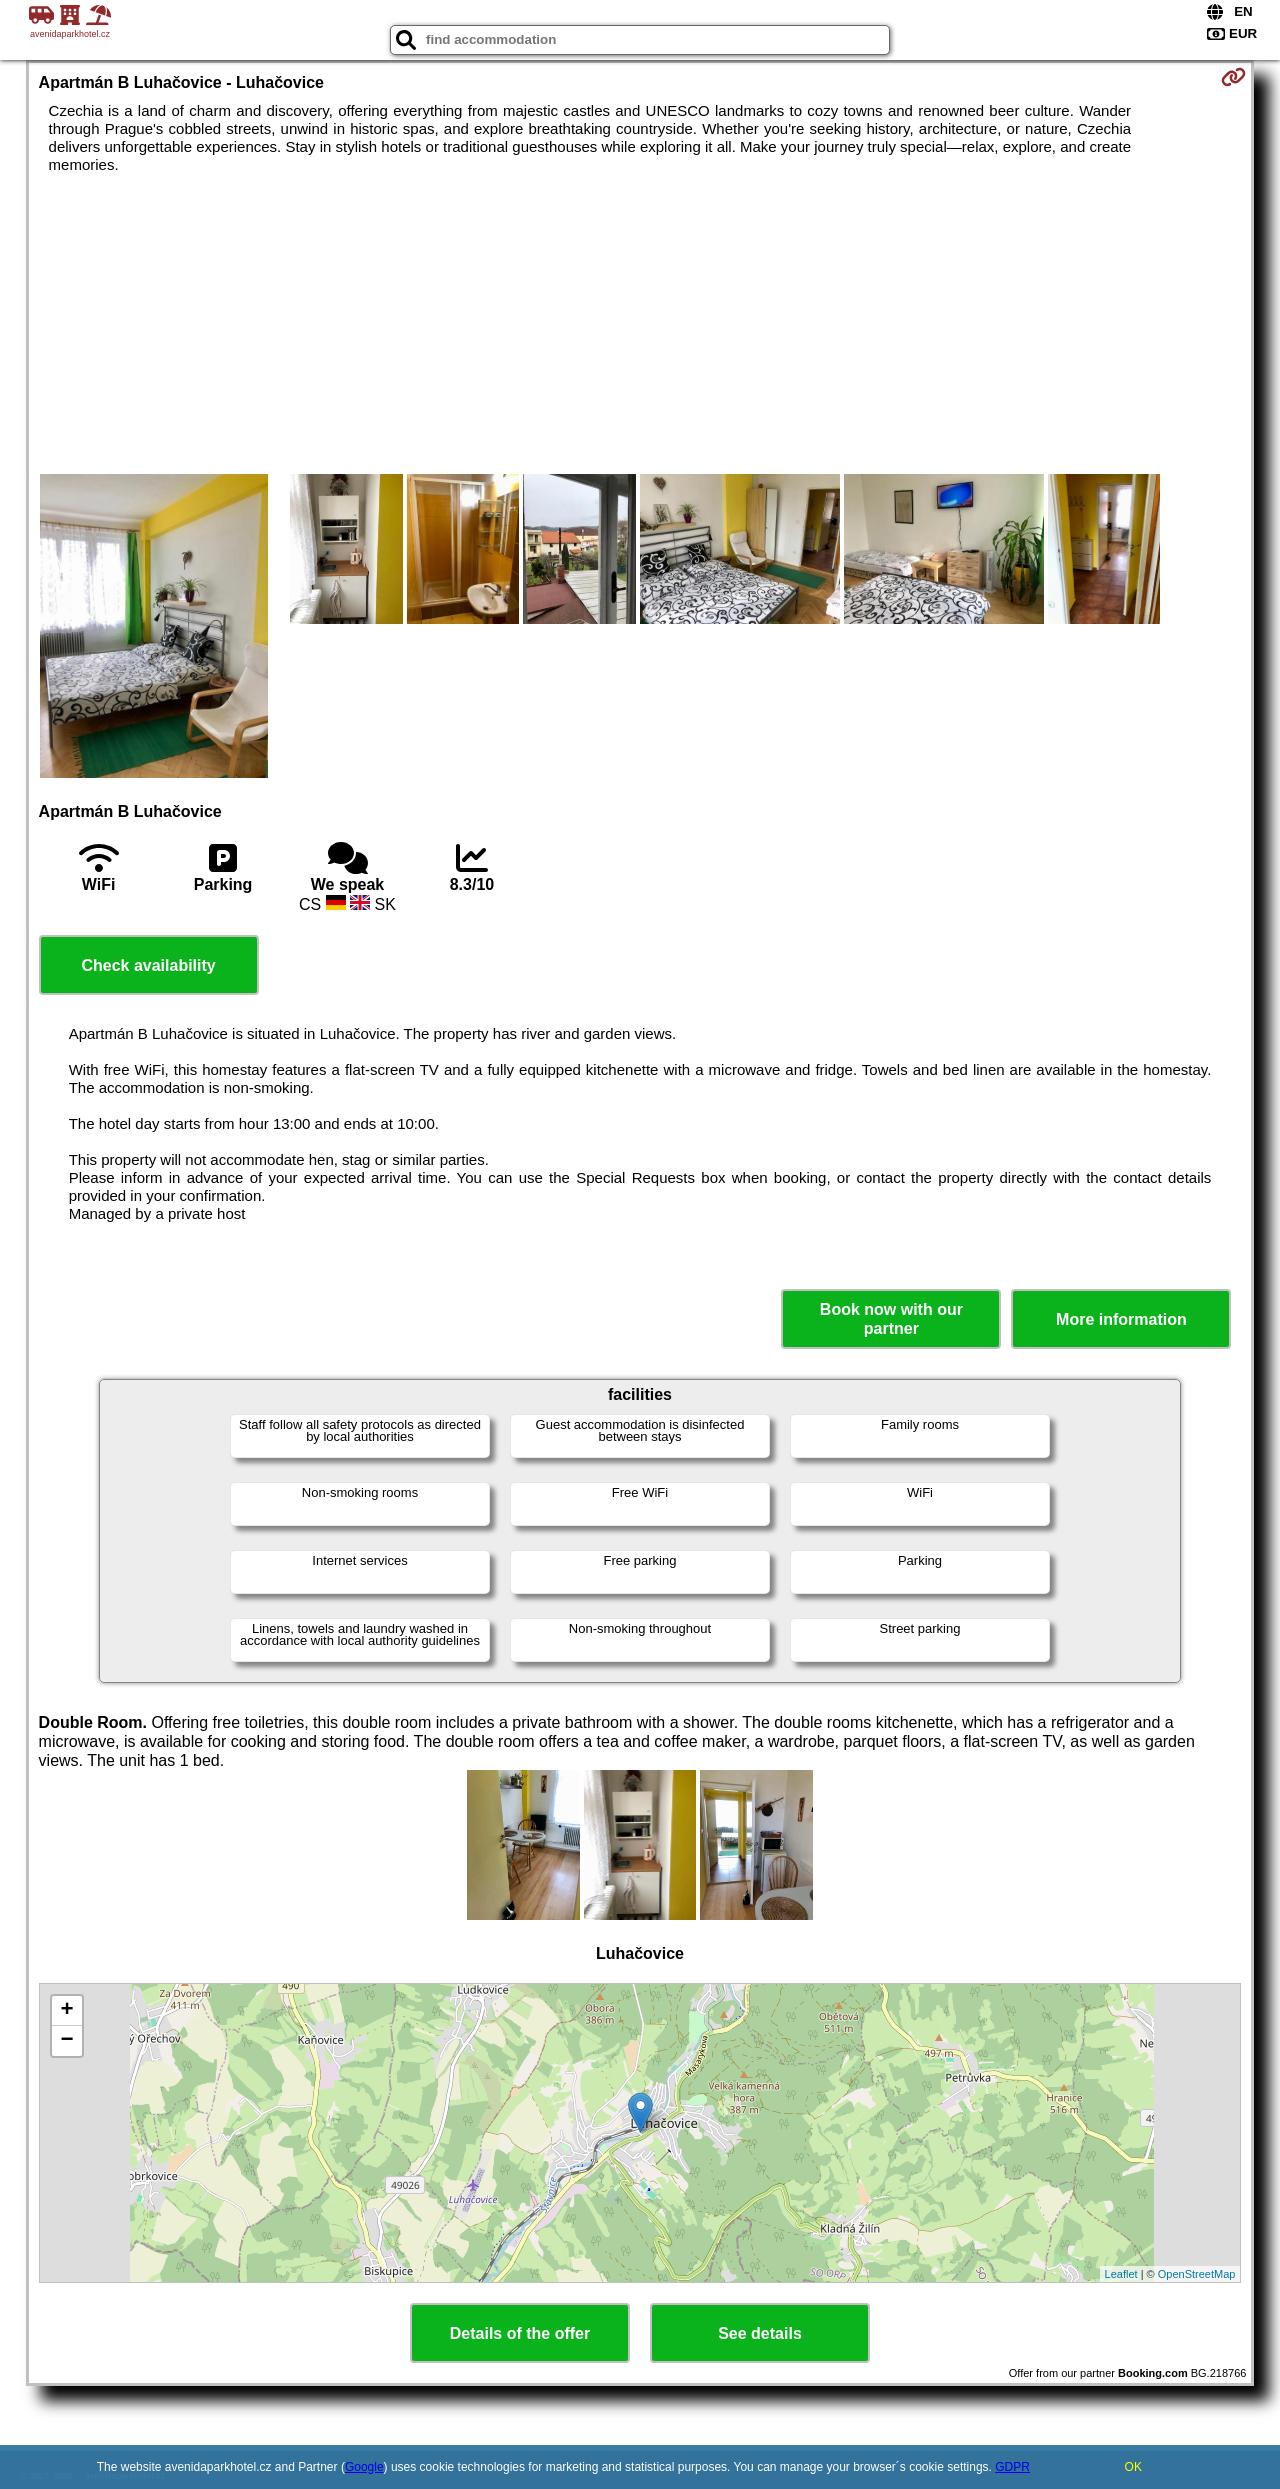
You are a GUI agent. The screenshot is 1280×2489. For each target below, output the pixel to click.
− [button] (66, 2041)
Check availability (148, 965)
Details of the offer (520, 2333)
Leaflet (1121, 2274)
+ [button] (66, 2011)
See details (760, 2333)
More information (1121, 1319)
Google (364, 2467)
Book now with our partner (891, 1319)
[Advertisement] (640, 324)
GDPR (1012, 2467)
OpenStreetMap (1197, 2274)
